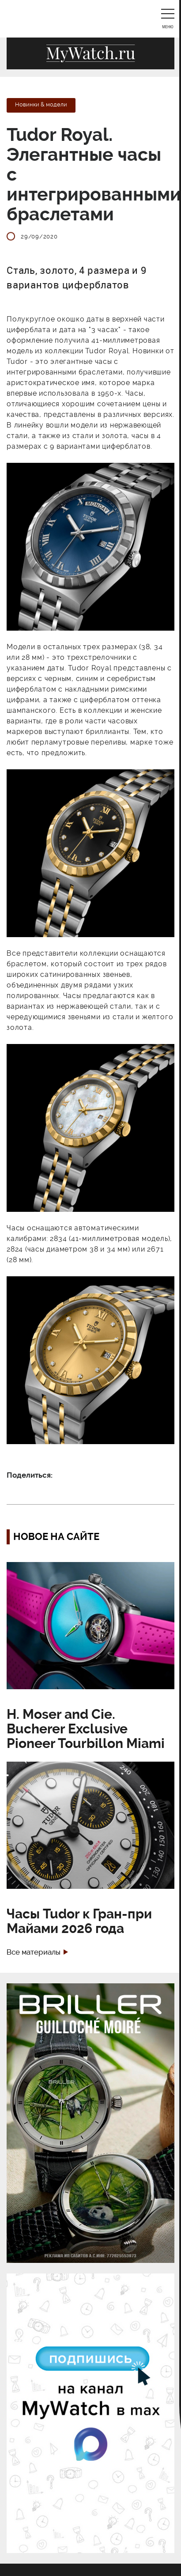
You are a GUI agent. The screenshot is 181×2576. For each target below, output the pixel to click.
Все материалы (33, 1952)
